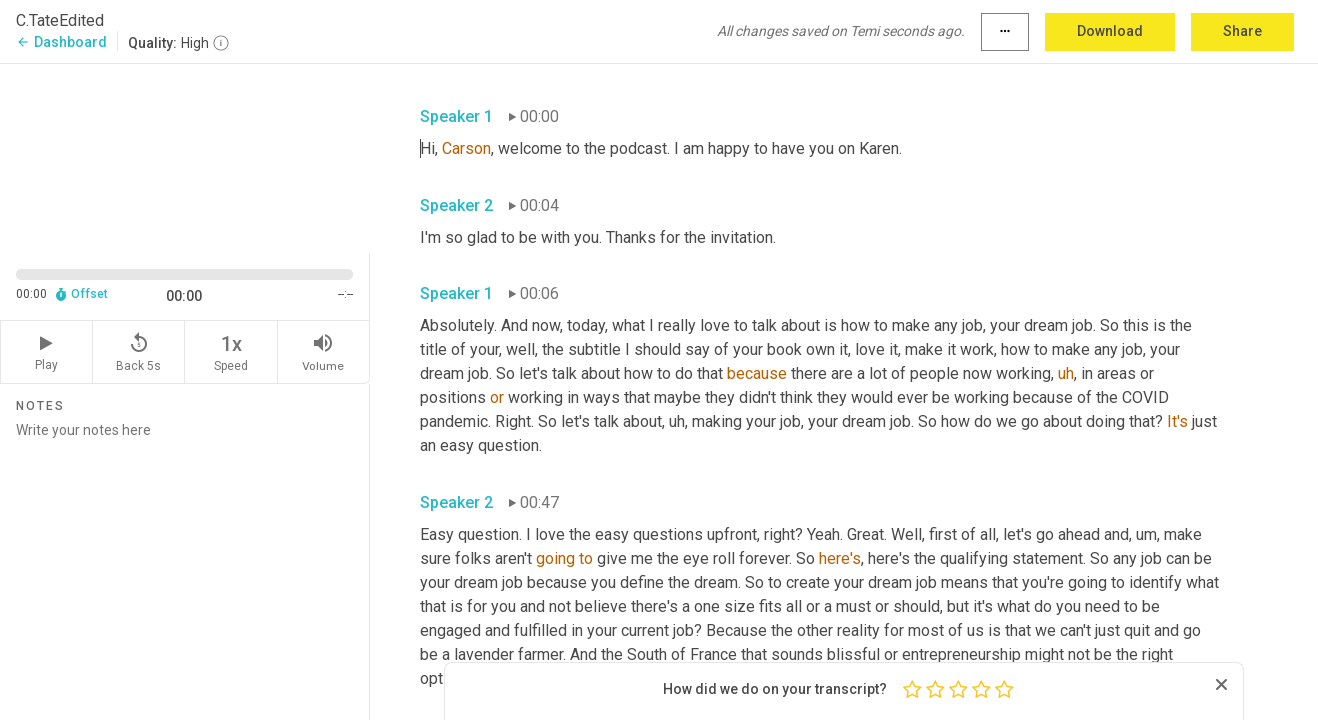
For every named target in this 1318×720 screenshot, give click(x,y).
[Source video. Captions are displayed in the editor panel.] (185, 156)
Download (1110, 31)
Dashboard (61, 42)
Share (1242, 31)
